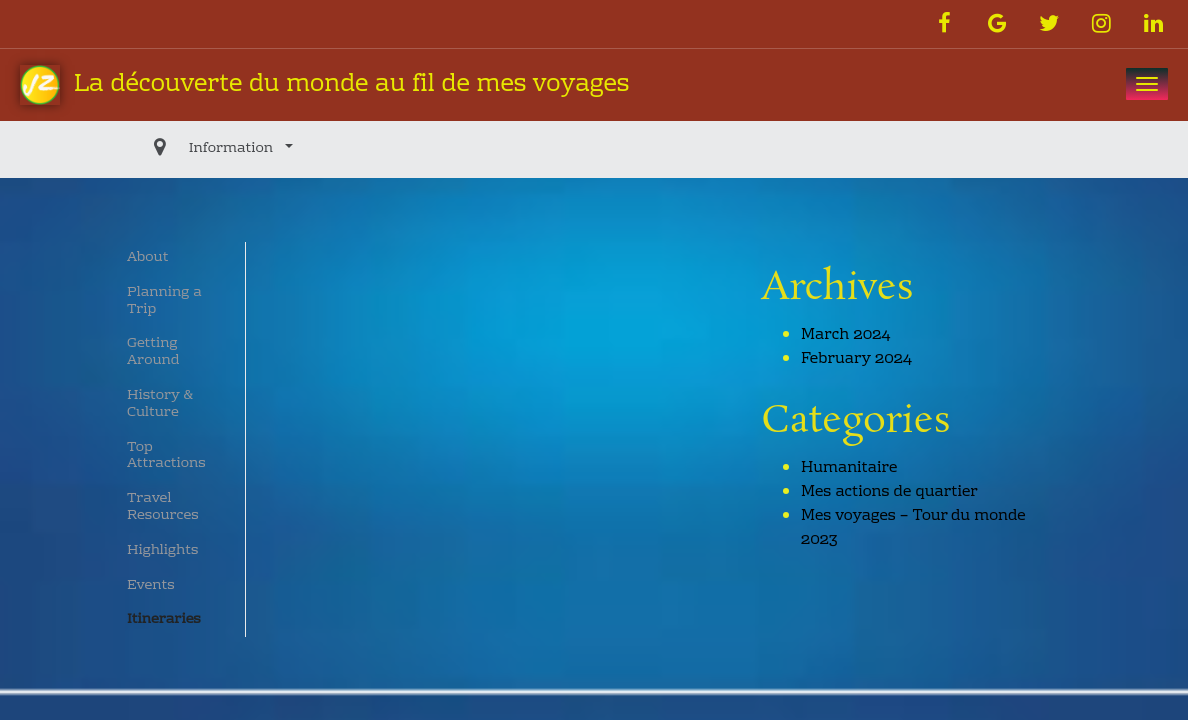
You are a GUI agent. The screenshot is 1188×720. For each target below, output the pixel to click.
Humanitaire (849, 468)
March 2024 (845, 335)
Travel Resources (163, 507)
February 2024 (856, 359)
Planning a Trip (164, 301)
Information (187, 149)
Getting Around (153, 352)
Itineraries (164, 620)
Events (151, 586)
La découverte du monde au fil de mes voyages (324, 85)
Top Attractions (166, 456)
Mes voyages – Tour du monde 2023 (913, 528)
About (147, 258)
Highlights (162, 551)
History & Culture (160, 404)
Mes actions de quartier (889, 492)
